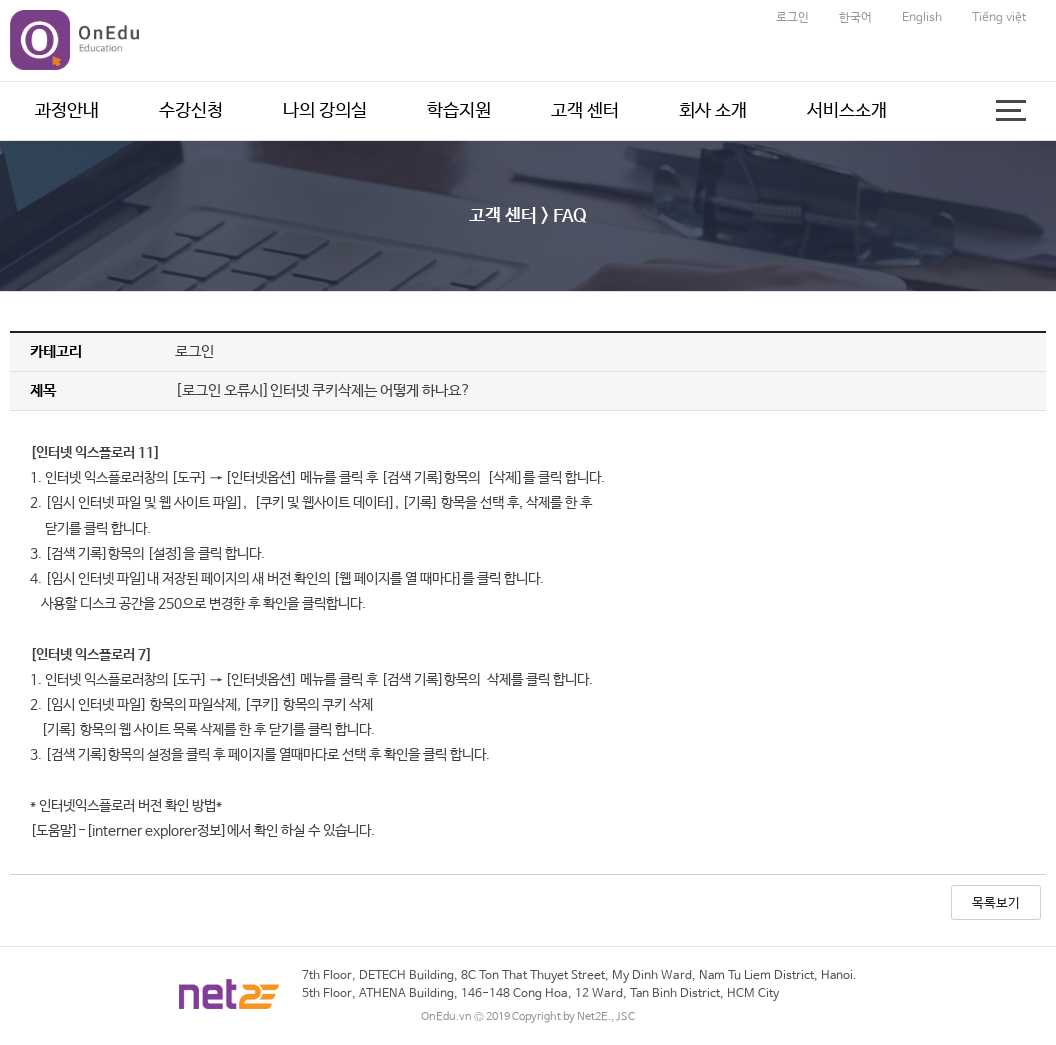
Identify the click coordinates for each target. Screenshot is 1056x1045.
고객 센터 (585, 111)
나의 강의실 (325, 111)
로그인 (792, 18)
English (922, 18)
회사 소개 (713, 111)
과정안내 (67, 111)
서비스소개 (847, 111)
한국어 (855, 18)
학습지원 (459, 111)
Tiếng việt (999, 18)
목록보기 (996, 903)
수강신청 (191, 111)
